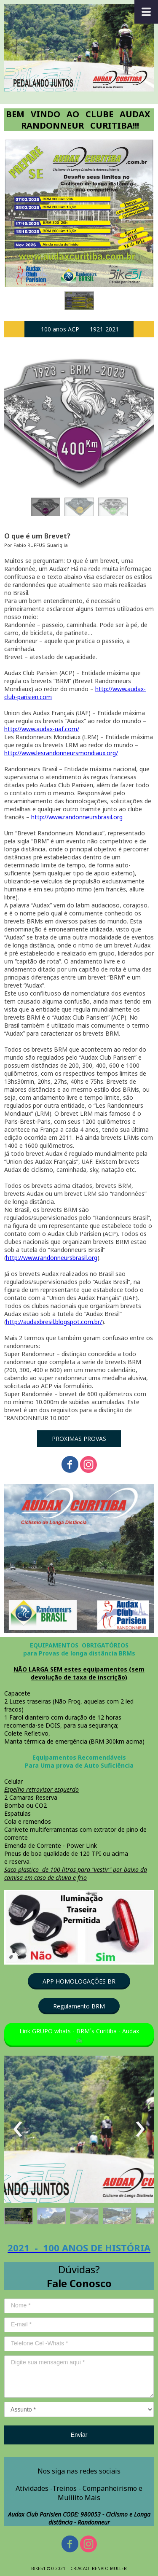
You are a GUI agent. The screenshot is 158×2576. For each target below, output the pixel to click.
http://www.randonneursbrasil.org (77, 817)
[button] (79, 300)
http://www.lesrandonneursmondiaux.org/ (61, 753)
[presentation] (18, 419)
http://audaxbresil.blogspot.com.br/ (54, 1322)
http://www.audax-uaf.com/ (41, 729)
